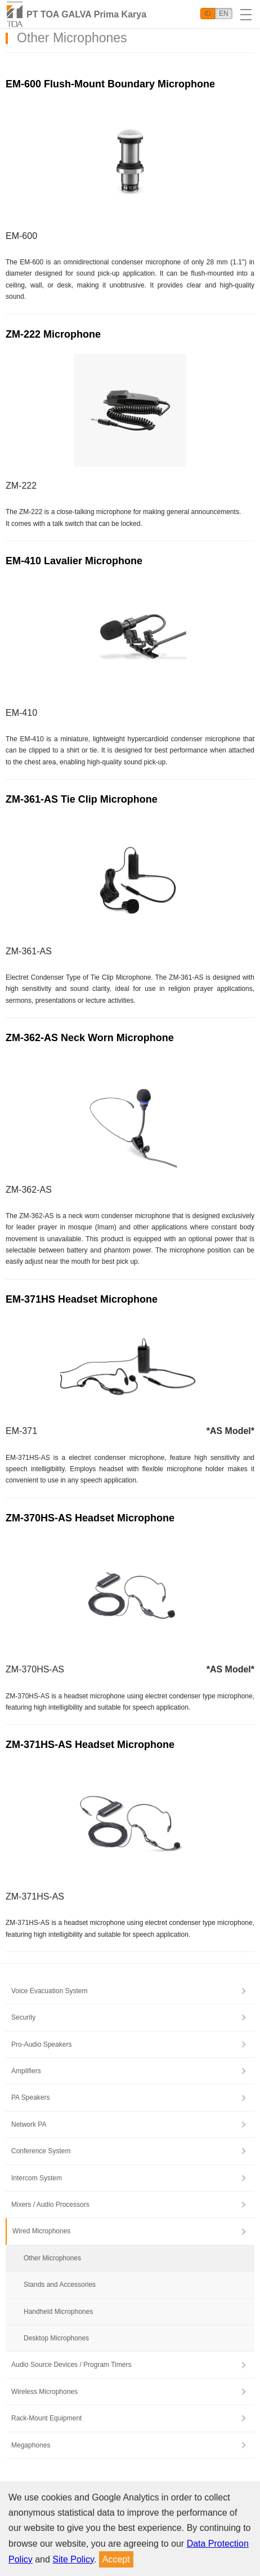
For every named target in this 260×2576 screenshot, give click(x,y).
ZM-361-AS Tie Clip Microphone (82, 799)
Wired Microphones (41, 2231)
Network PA (28, 2124)
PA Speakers (30, 2097)
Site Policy (73, 2559)
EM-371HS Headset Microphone (82, 1299)
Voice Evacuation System (49, 1991)
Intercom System (36, 2178)
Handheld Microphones (58, 2312)
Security (23, 2017)
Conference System (40, 2151)
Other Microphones (52, 2258)
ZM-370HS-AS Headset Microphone (90, 1518)
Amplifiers (26, 2071)
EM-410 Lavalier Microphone (74, 560)
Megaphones (30, 2445)
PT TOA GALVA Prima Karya (86, 14)
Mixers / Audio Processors (50, 2204)
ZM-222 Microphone (53, 334)
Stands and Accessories (60, 2285)
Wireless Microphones (44, 2392)
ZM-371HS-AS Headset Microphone (90, 1744)
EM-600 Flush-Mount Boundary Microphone (110, 84)
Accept (116, 2559)
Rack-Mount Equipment (46, 2418)
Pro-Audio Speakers (41, 2044)
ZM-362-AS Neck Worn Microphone (90, 1037)
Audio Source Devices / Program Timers (71, 2365)
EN (223, 13)
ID (207, 13)
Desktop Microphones (56, 2338)
